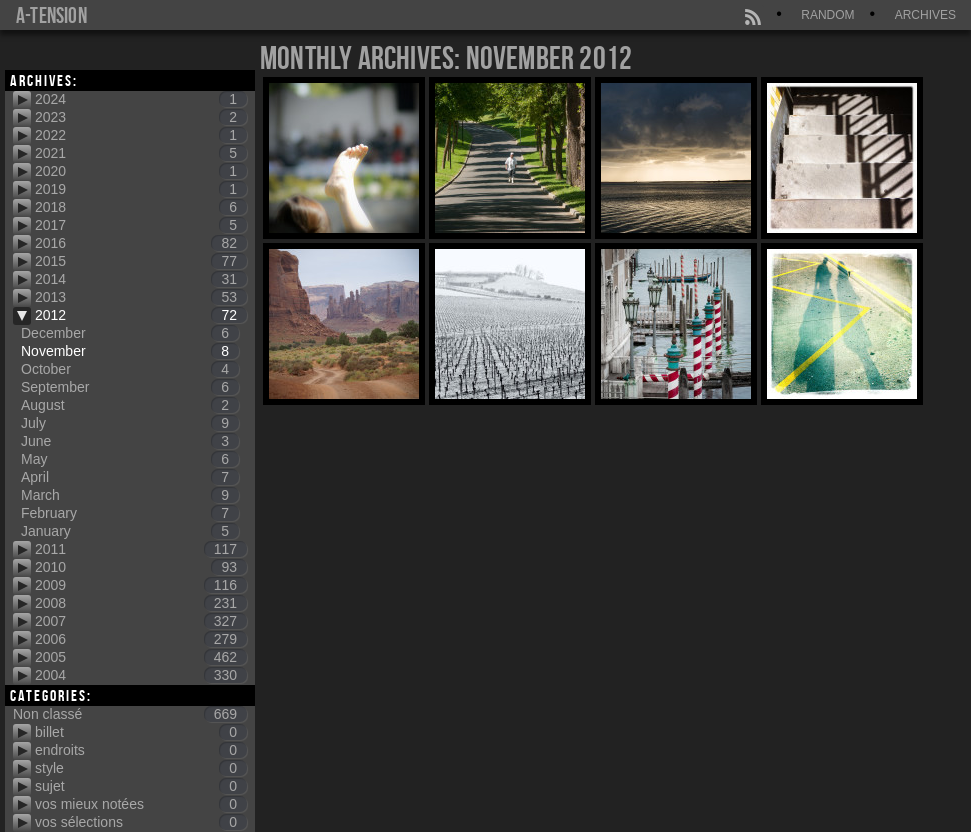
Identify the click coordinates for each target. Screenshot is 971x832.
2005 (141, 657)
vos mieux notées (141, 804)
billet (141, 732)
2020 (141, 171)
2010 (141, 567)
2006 (141, 639)
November (130, 351)
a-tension (51, 15)
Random (827, 15)
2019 (141, 189)
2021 (141, 153)
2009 (141, 585)
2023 (141, 117)
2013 (141, 297)
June (130, 441)
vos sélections (141, 822)
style (141, 768)
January (130, 531)
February (130, 513)
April (130, 477)
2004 (141, 675)
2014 (141, 279)
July (130, 423)
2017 (141, 225)
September (130, 387)
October (130, 369)
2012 (141, 315)
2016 (141, 243)
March (130, 495)
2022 (141, 135)
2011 (141, 549)
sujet (141, 786)
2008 (141, 603)
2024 (141, 99)
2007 (141, 621)
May (130, 459)
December (130, 333)
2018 (141, 207)
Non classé (130, 714)
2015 (141, 261)
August (130, 405)
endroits (141, 750)
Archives (925, 15)
